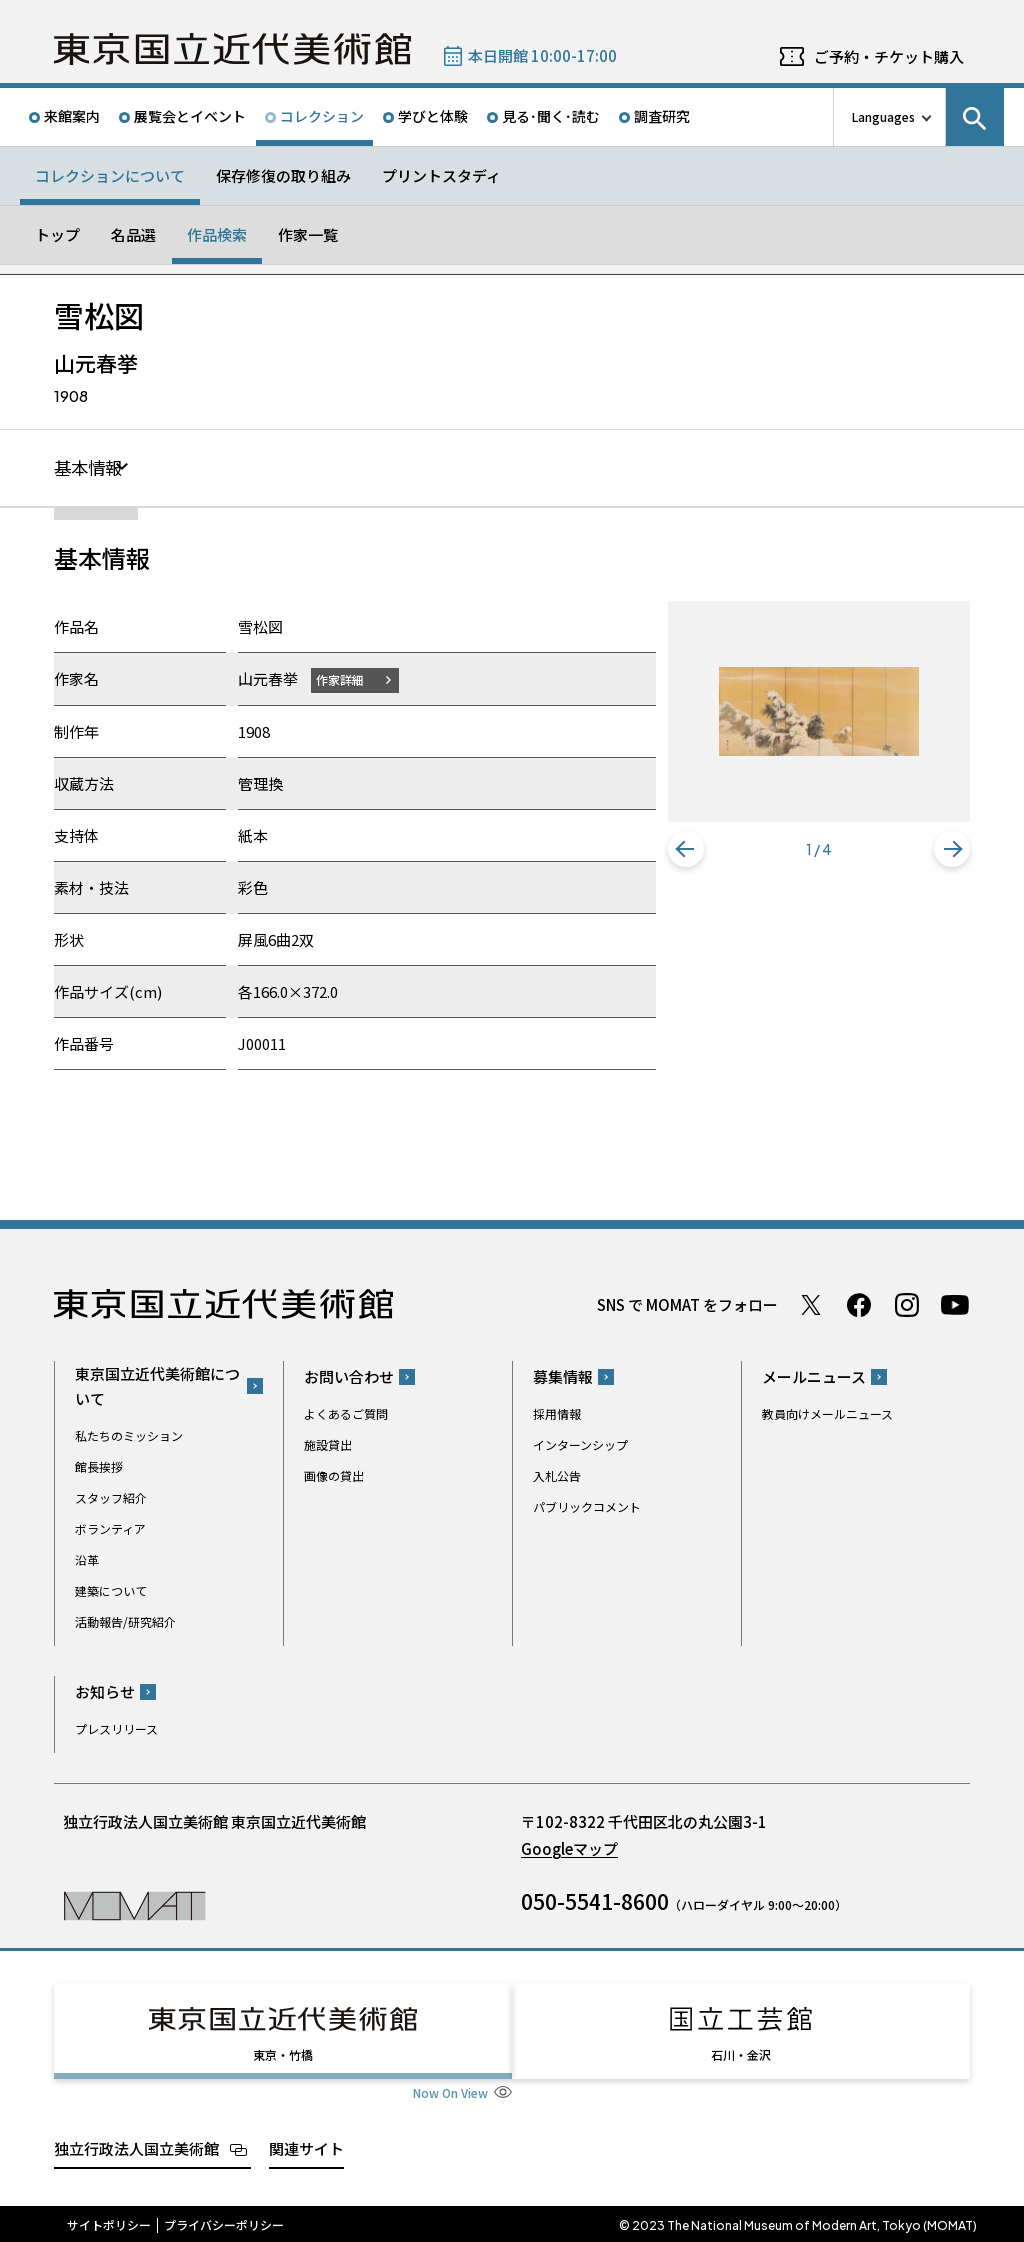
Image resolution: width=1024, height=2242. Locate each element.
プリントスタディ (441, 175)
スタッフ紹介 (111, 1497)
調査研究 (662, 116)
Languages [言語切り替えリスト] (883, 116)
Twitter (811, 1305)
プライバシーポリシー (224, 2222)
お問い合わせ (349, 1377)
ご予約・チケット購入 (889, 56)
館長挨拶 (99, 1466)
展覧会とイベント (190, 116)
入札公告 (557, 1476)
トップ (57, 234)
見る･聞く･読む (551, 116)
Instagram (907, 1305)
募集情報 (563, 1377)
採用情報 (557, 1414)
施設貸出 (328, 1445)
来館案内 (72, 116)
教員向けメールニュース (827, 1414)
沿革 (87, 1559)
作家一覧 (308, 234)
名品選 (133, 234)
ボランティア (110, 1528)
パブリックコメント (587, 1507)
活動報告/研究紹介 (125, 1621)
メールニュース (814, 1377)
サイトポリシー (109, 2222)
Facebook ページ (859, 1305)
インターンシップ (580, 1445)
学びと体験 (433, 116)
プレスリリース (116, 1729)
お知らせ (105, 1692)
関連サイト (306, 2144)
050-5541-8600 (595, 1902)
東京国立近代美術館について (157, 1386)
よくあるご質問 (346, 1414)
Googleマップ (569, 1849)
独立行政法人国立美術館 (136, 2144)
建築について (111, 1590)
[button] (686, 849)
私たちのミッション (129, 1435)
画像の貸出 (334, 1476)
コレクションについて (110, 175)
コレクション (322, 116)
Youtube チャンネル (955, 1305)
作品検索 (217, 234)
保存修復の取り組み (283, 175)
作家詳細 (342, 679)
